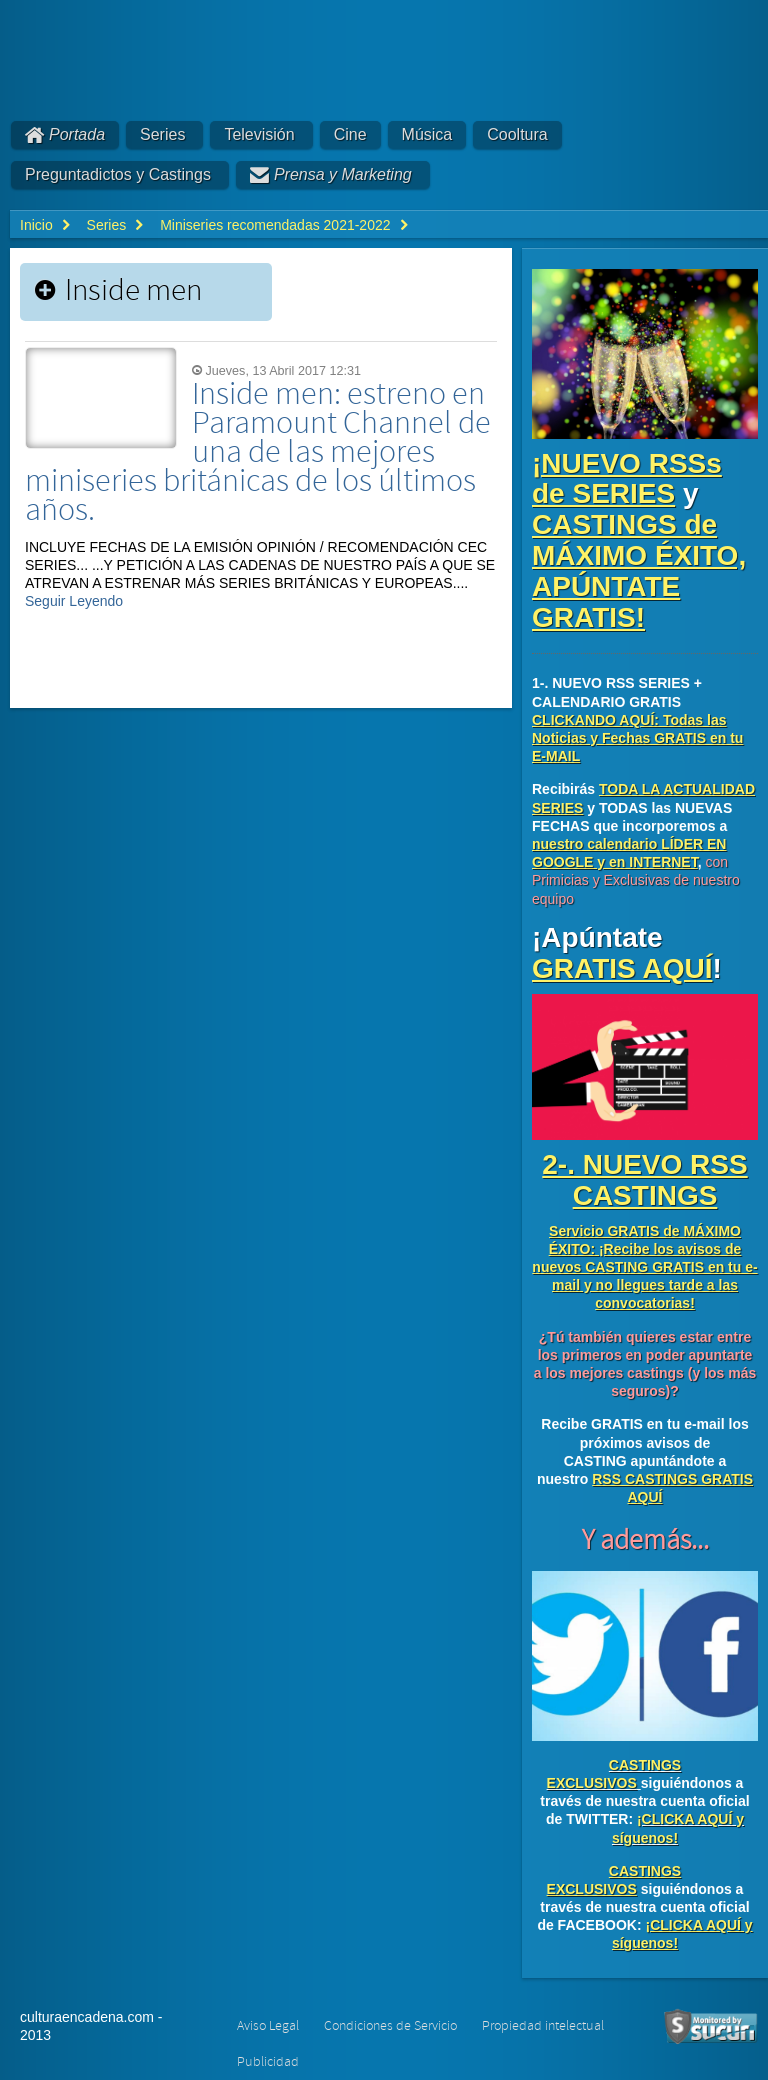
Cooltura (517, 134)
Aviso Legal (268, 2026)
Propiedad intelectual (543, 2026)
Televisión (259, 134)
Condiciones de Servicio (390, 2026)
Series (162, 134)
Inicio (36, 225)
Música (427, 134)
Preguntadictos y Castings (118, 174)
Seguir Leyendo (74, 601)
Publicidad (268, 2062)
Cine (350, 134)
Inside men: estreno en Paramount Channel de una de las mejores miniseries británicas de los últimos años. (258, 453)
